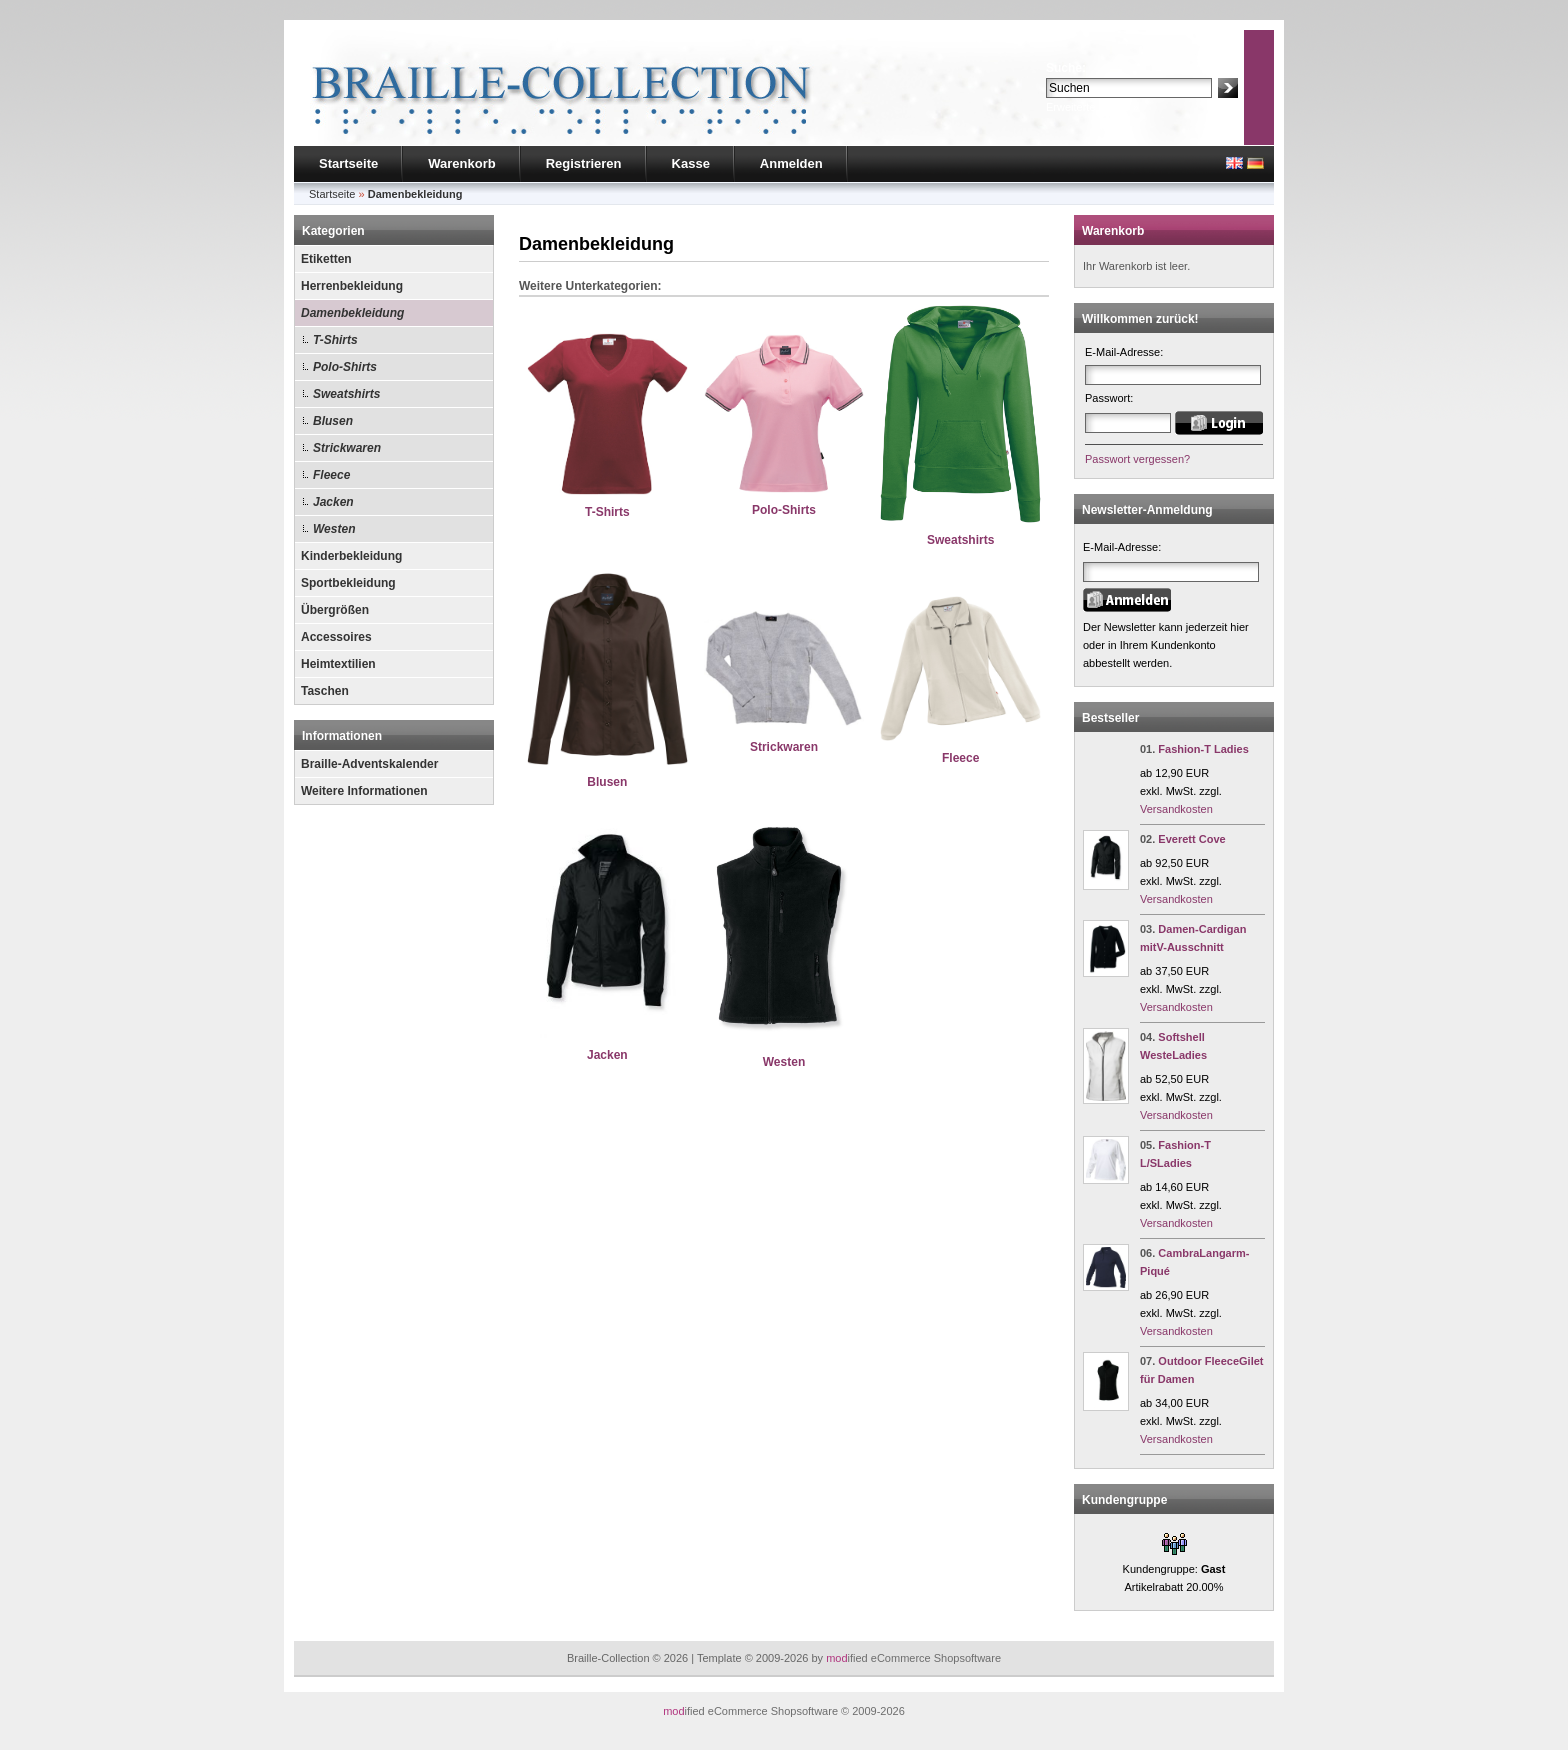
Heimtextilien (338, 664)
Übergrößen (335, 610)
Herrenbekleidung (352, 286)
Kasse (691, 163)
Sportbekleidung (348, 583)
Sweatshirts (346, 394)
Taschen (325, 691)
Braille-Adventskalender (369, 764)
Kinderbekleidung (351, 556)
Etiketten (326, 259)
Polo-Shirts (345, 367)
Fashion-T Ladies (1203, 749)
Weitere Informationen (364, 791)
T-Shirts (335, 340)
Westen (334, 529)
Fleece (331, 475)
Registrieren (584, 163)
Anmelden (791, 163)
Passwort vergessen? (1137, 459)
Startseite (348, 163)
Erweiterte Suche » (1092, 107)
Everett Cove (1191, 839)
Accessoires (336, 637)
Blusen (333, 421)
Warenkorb (461, 163)
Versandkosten (1176, 809)
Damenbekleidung (352, 313)
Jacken (333, 502)
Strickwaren (347, 448)
